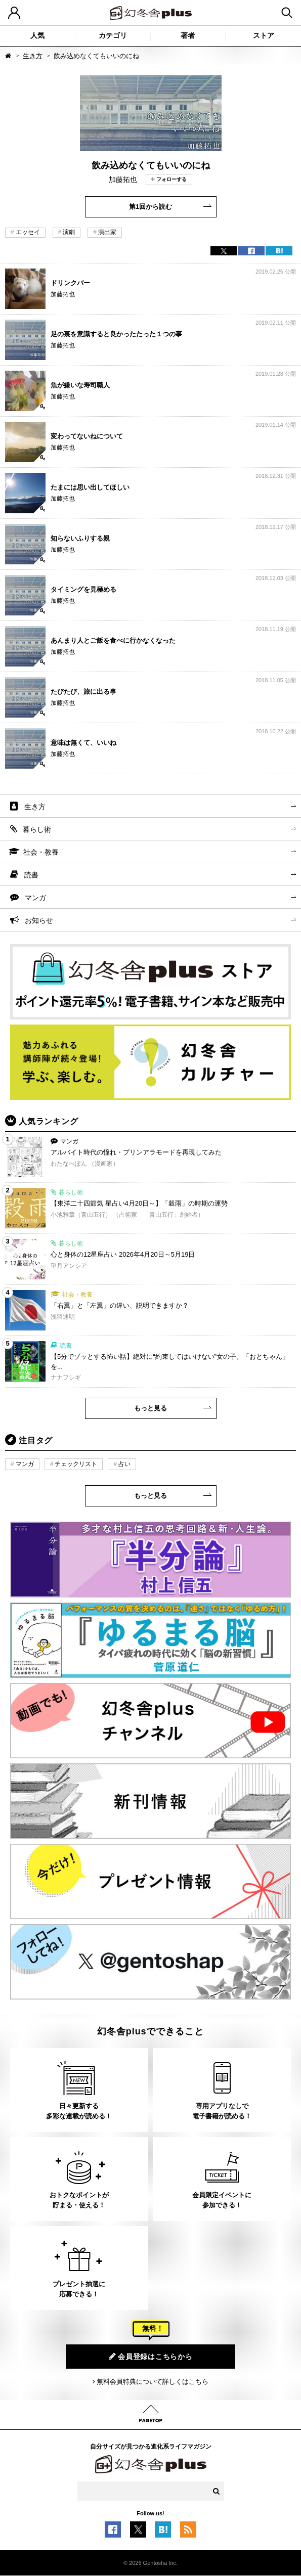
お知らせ (39, 920)
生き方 (32, 56)
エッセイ (28, 232)
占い (124, 1464)
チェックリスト (76, 1464)
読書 (31, 875)
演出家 (107, 232)
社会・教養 (41, 852)
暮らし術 (37, 829)
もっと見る (150, 1408)
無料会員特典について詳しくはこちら (152, 2381)
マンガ (35, 898)
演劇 (69, 232)
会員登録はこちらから (151, 2356)
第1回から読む (150, 206)
